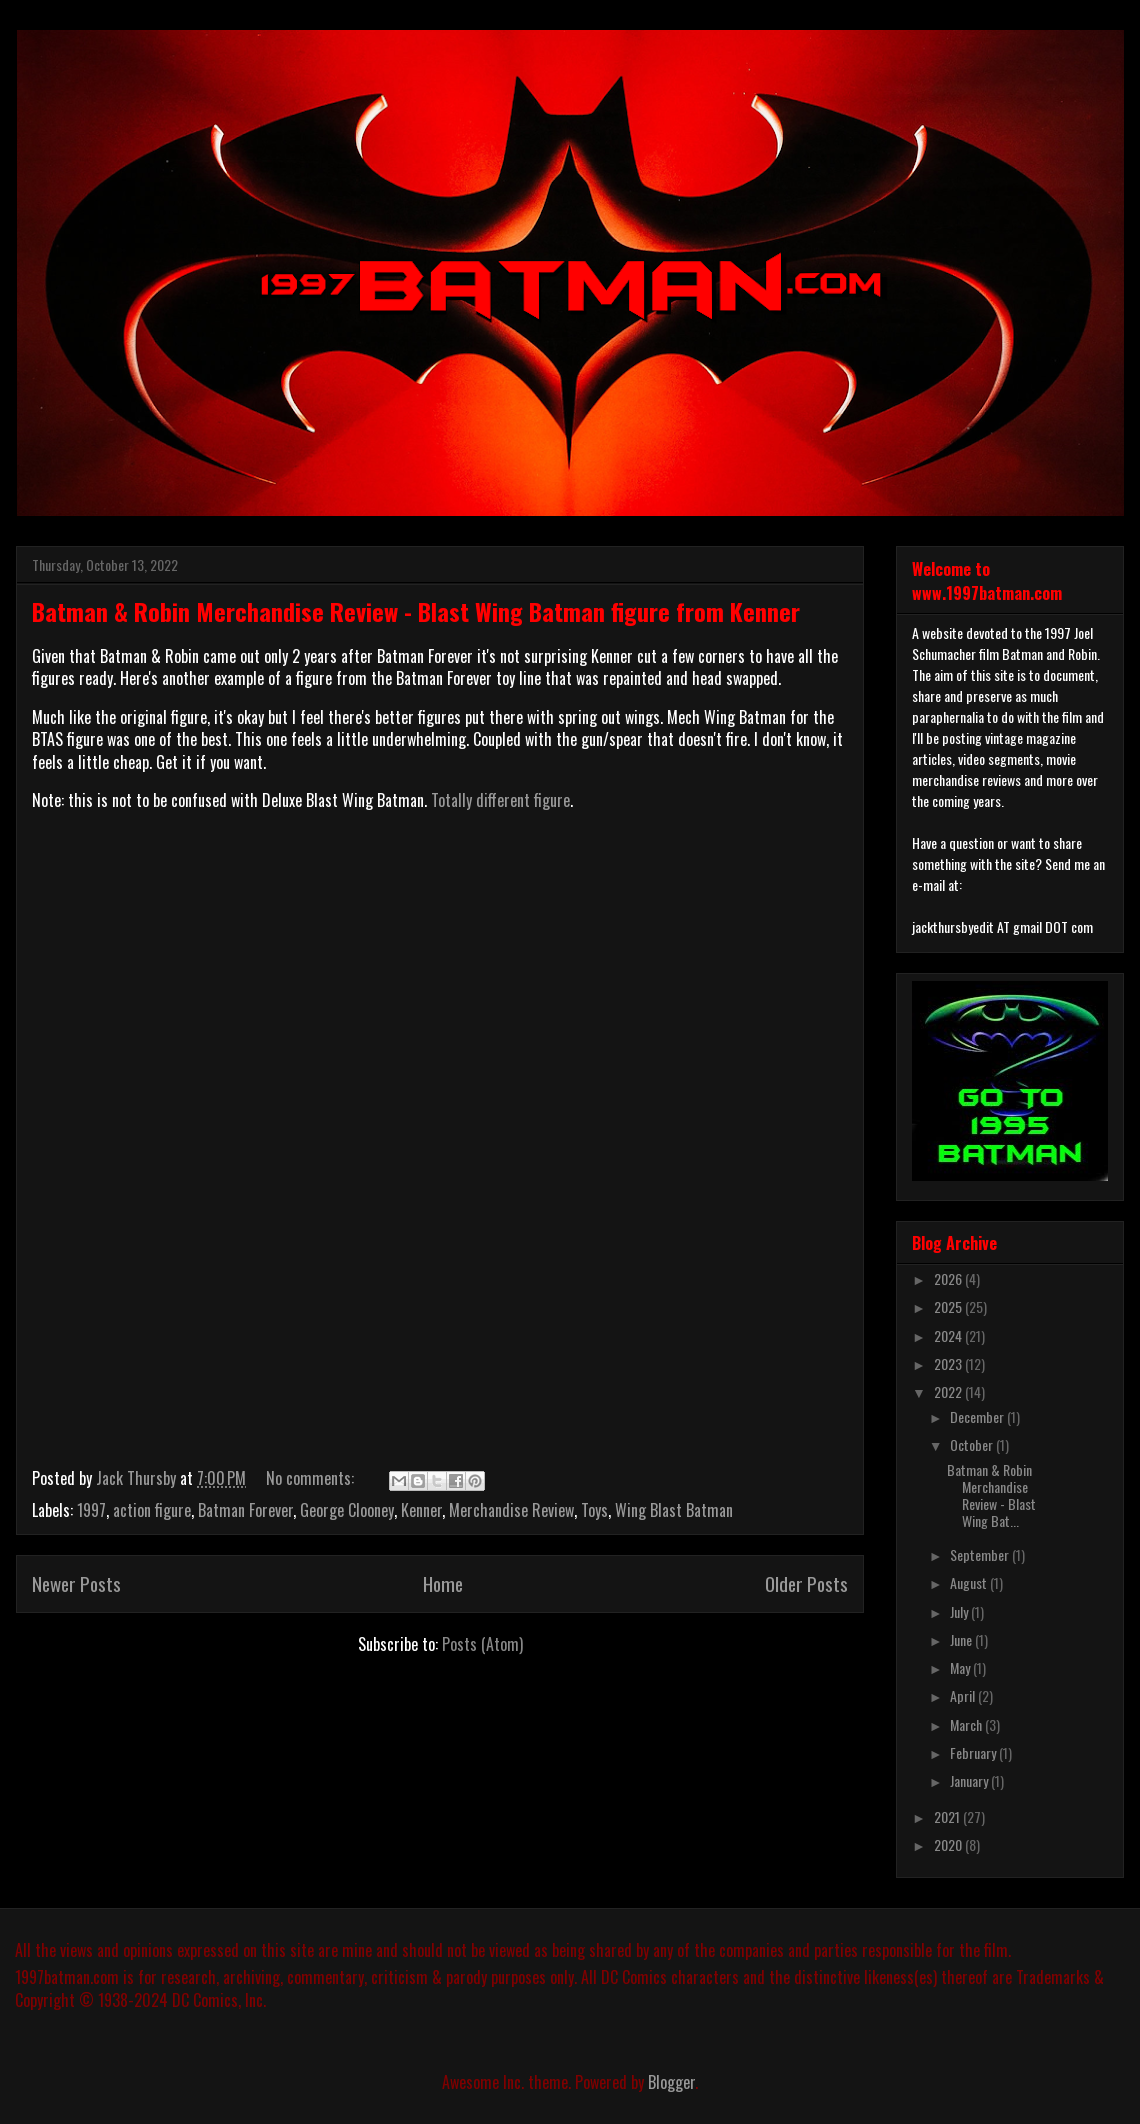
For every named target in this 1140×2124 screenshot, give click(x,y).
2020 (949, 1844)
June (962, 1639)
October (973, 1444)
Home (443, 1583)
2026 (949, 1278)
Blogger (671, 2082)
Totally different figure (500, 800)
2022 (949, 1391)
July (960, 1611)
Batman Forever (245, 1510)
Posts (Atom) (482, 1644)
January (970, 1780)
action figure (152, 1510)
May (961, 1667)
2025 (949, 1306)
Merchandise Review (511, 1510)
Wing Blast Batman (674, 1510)
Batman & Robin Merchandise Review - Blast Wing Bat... (991, 1494)
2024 (949, 1335)
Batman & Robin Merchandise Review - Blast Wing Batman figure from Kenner (416, 611)
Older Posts (806, 1583)
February (974, 1752)
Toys (594, 1510)
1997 (91, 1510)
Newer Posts (76, 1583)
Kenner (421, 1510)
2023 (949, 1363)
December (978, 1416)
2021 (948, 1816)
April (964, 1695)
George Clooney (347, 1510)
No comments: (312, 1478)
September (981, 1554)
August (970, 1582)
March (967, 1724)
